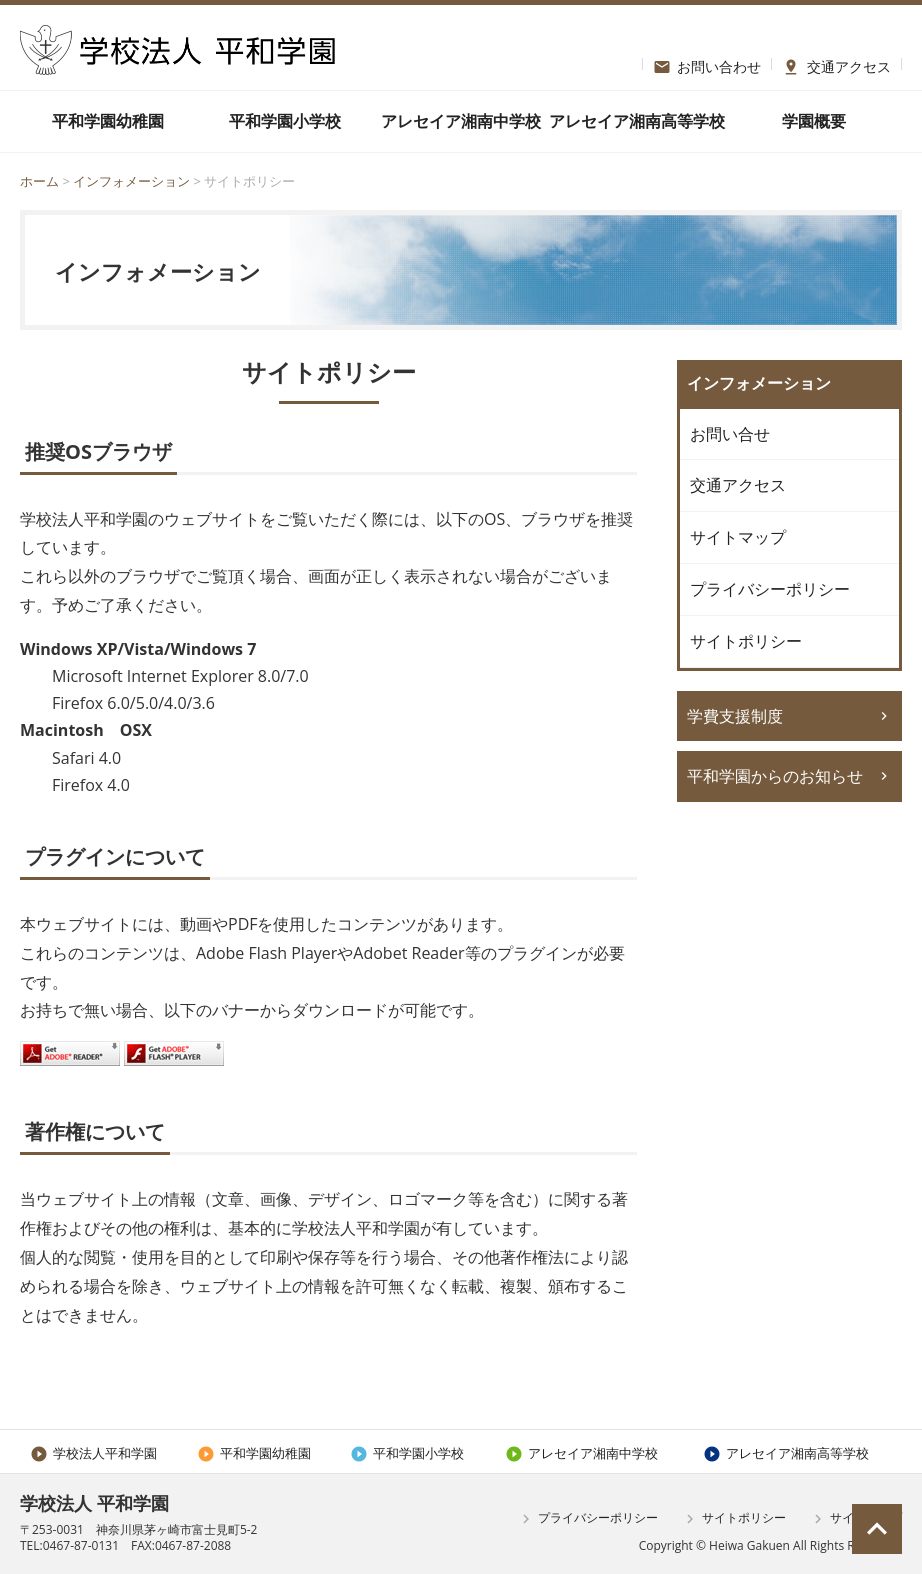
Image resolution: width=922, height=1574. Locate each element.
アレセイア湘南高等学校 (637, 121)
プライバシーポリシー (770, 589)
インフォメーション (133, 181)
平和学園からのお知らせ (775, 776)
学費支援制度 (735, 716)
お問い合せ (730, 434)
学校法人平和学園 (93, 1453)
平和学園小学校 (285, 121)
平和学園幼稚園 (108, 121)
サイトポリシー (746, 641)
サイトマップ (738, 537)
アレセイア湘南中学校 (461, 121)
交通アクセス (836, 64)
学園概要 (814, 121)
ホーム (39, 181)
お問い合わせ (707, 64)
